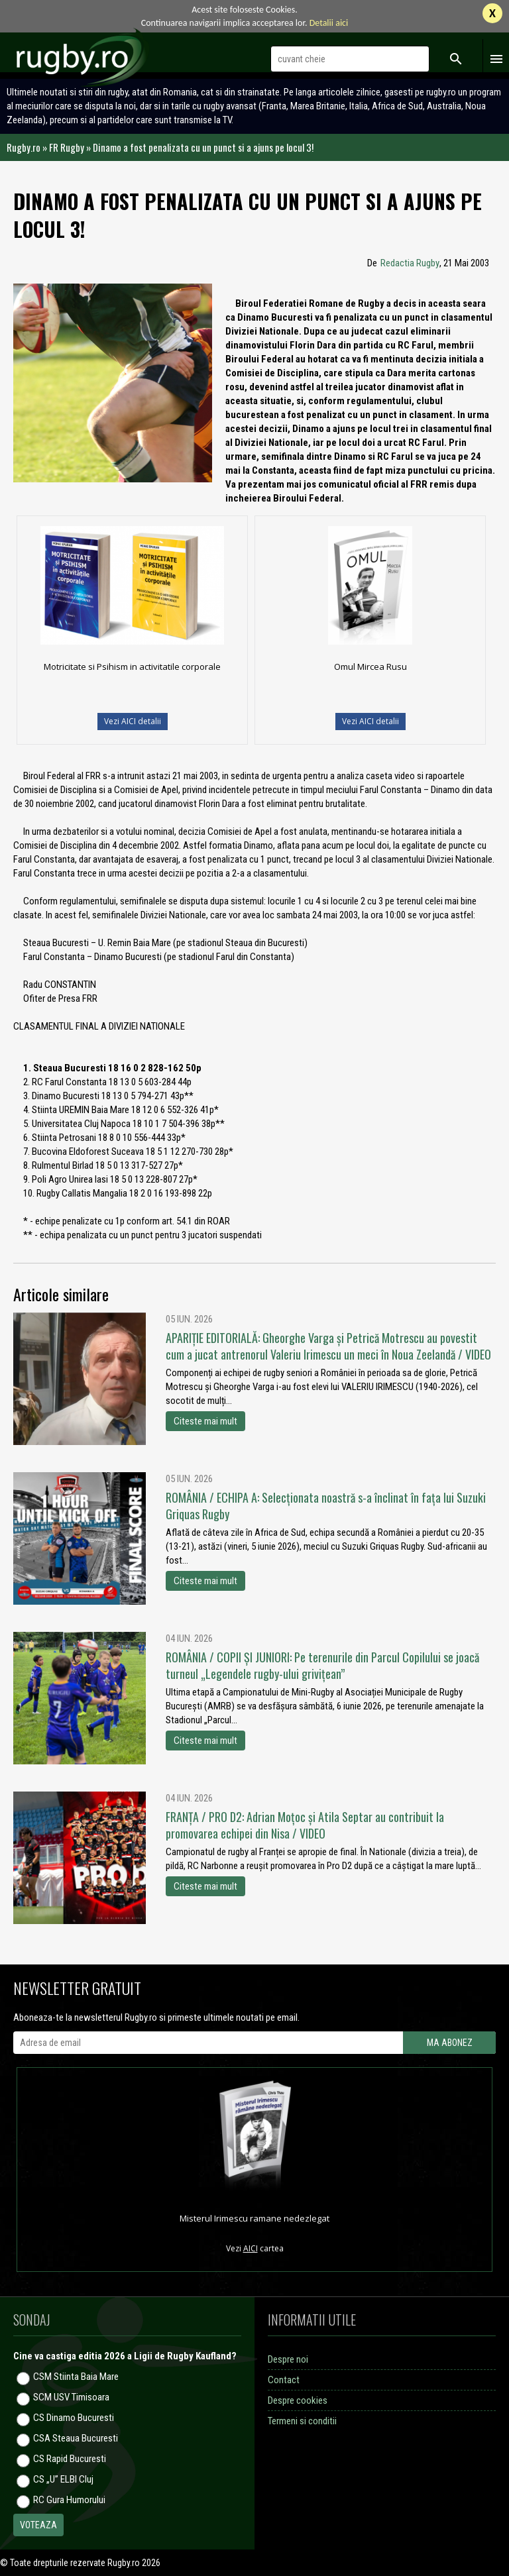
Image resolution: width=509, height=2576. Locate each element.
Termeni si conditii (302, 2421)
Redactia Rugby (409, 263)
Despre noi (288, 2359)
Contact (284, 2380)
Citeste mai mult (205, 1421)
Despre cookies (297, 2400)
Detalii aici (329, 22)
